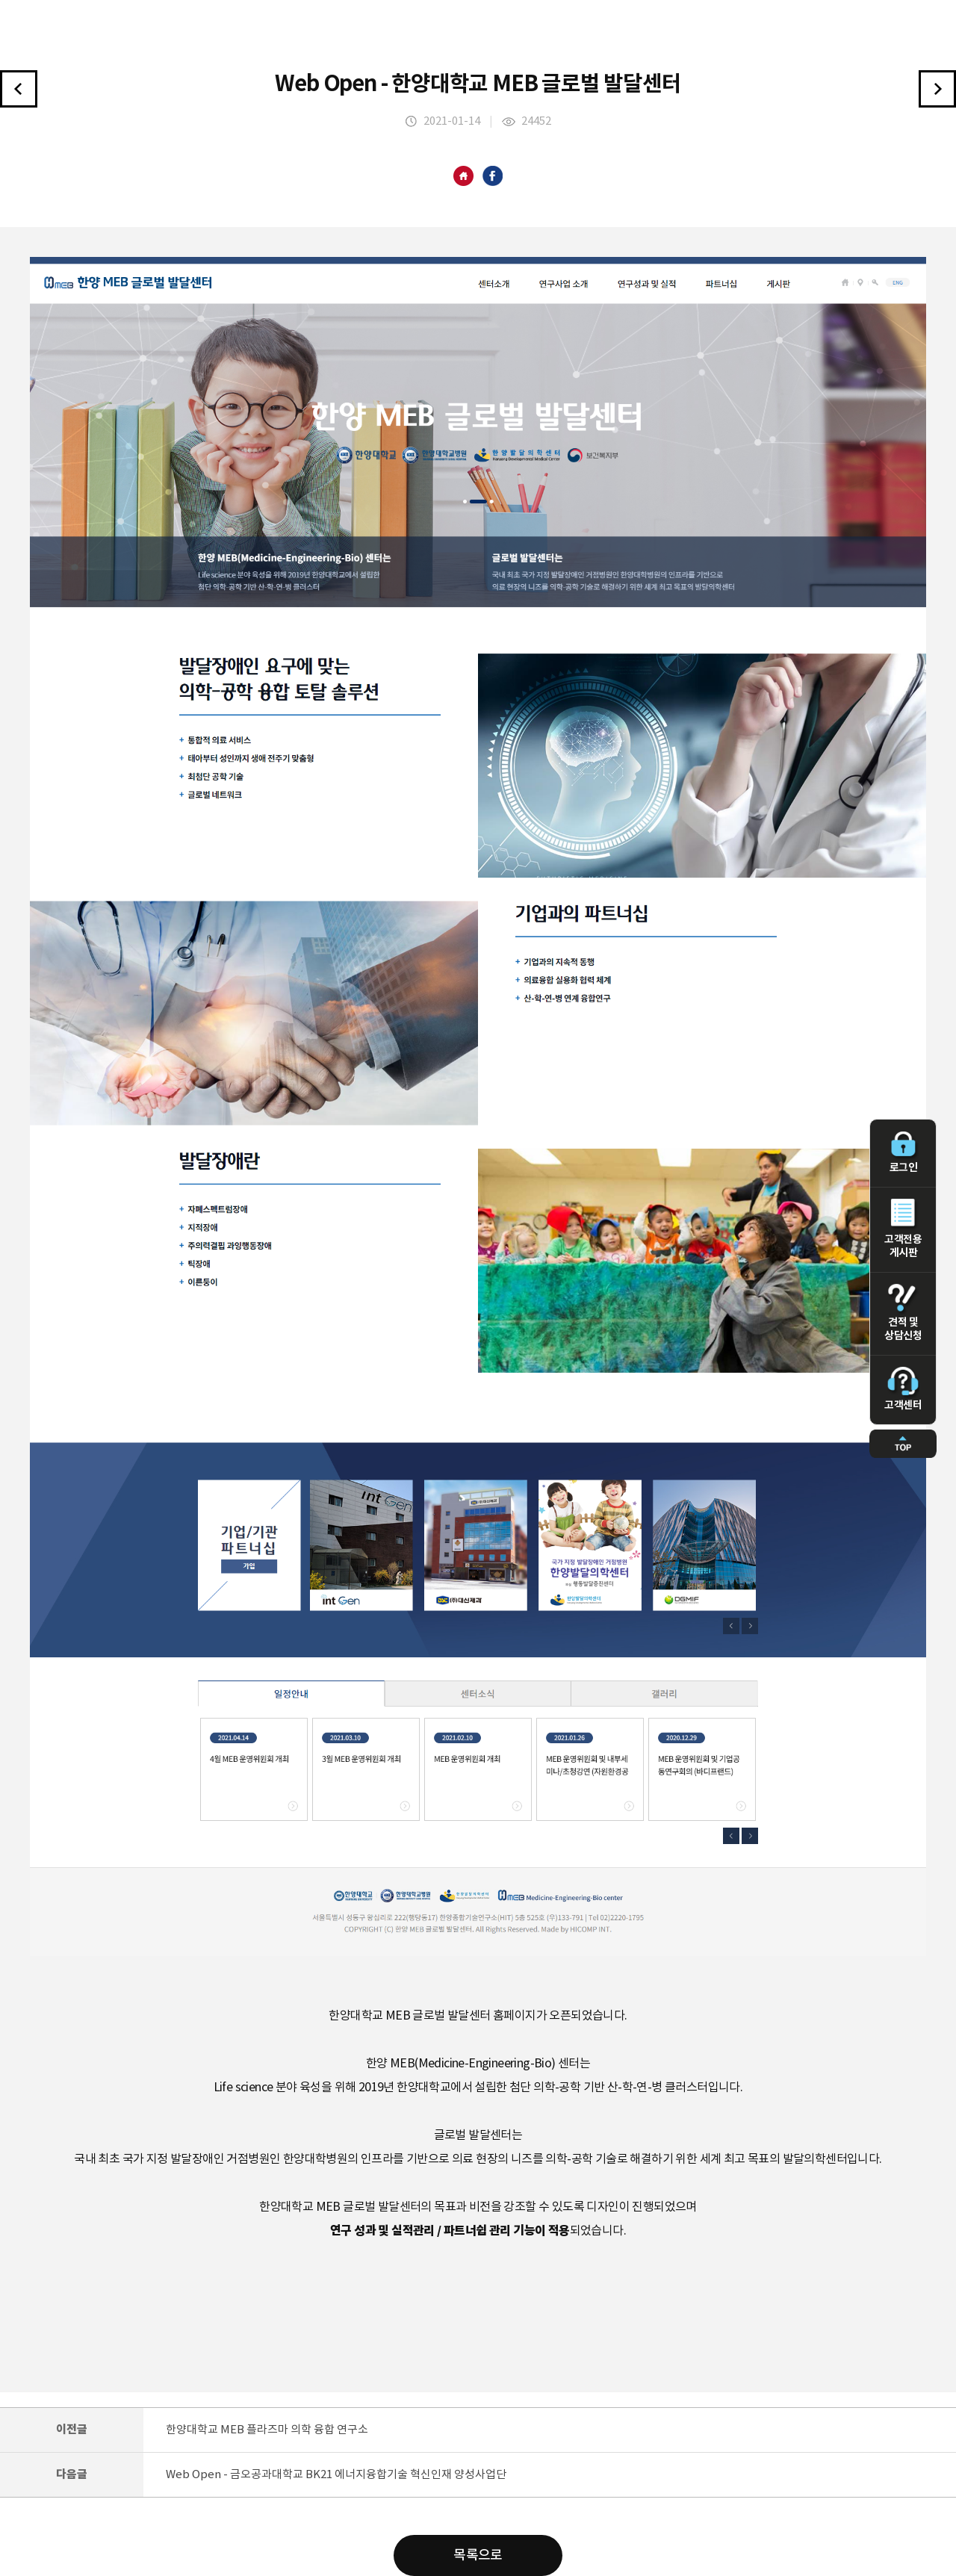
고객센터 (903, 1389)
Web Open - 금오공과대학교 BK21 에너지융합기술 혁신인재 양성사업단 (336, 2474)
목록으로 (478, 2555)
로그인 (903, 1152)
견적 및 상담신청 (903, 1313)
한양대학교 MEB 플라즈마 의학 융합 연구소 (267, 2430)
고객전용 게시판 (903, 1228)
